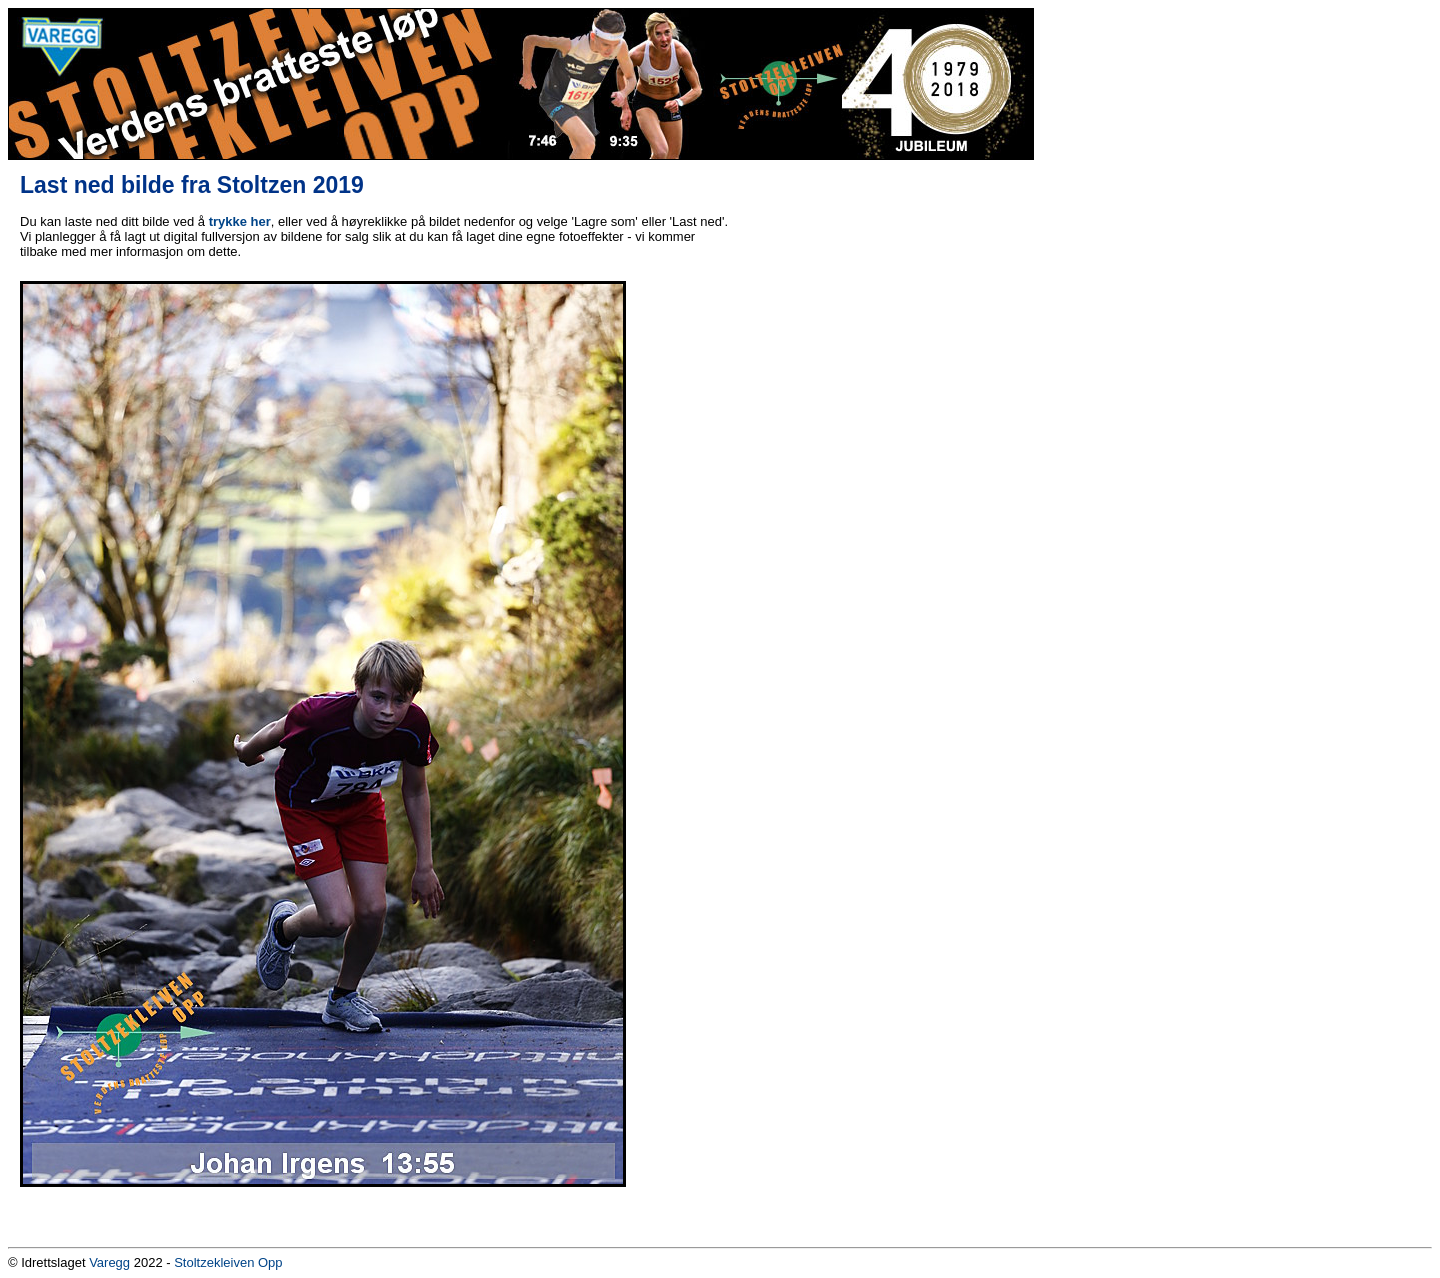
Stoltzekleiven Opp (228, 1262)
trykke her (240, 221)
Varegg (109, 1262)
